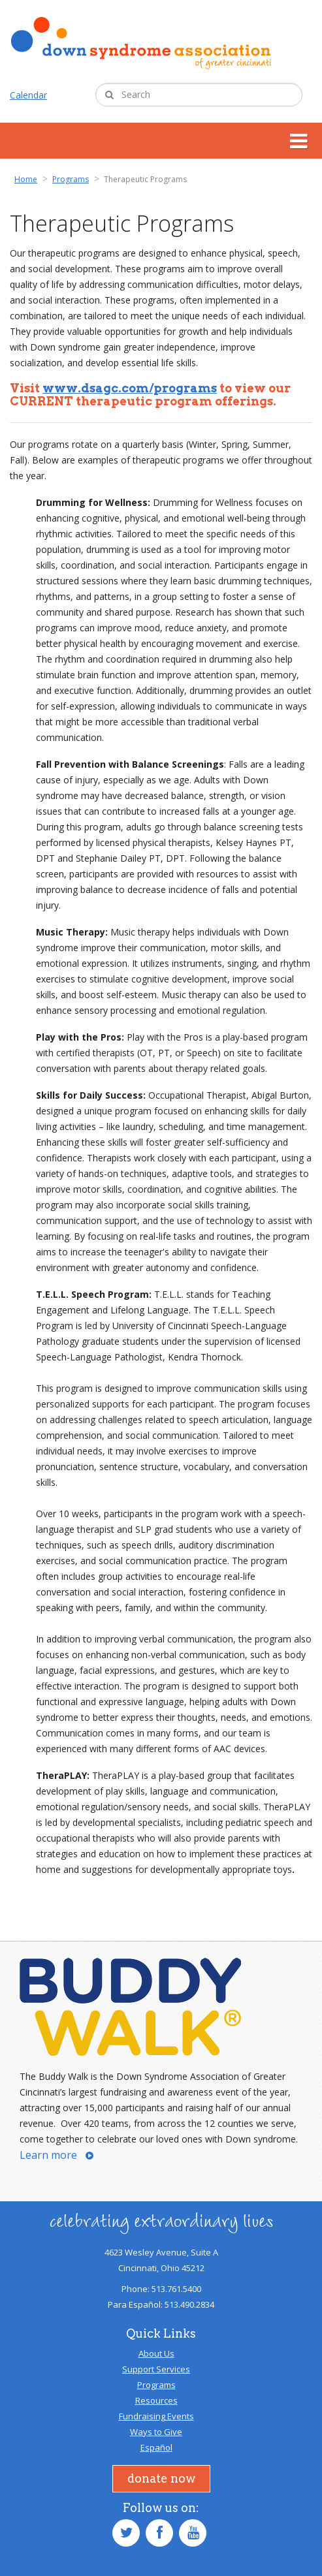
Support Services (156, 2369)
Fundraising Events (156, 2416)
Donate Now (161, 2478)
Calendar (28, 95)
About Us (156, 2353)
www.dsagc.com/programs (129, 388)
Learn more (48, 2155)
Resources (156, 2400)
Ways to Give (156, 2432)
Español (156, 2447)
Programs (156, 2385)
